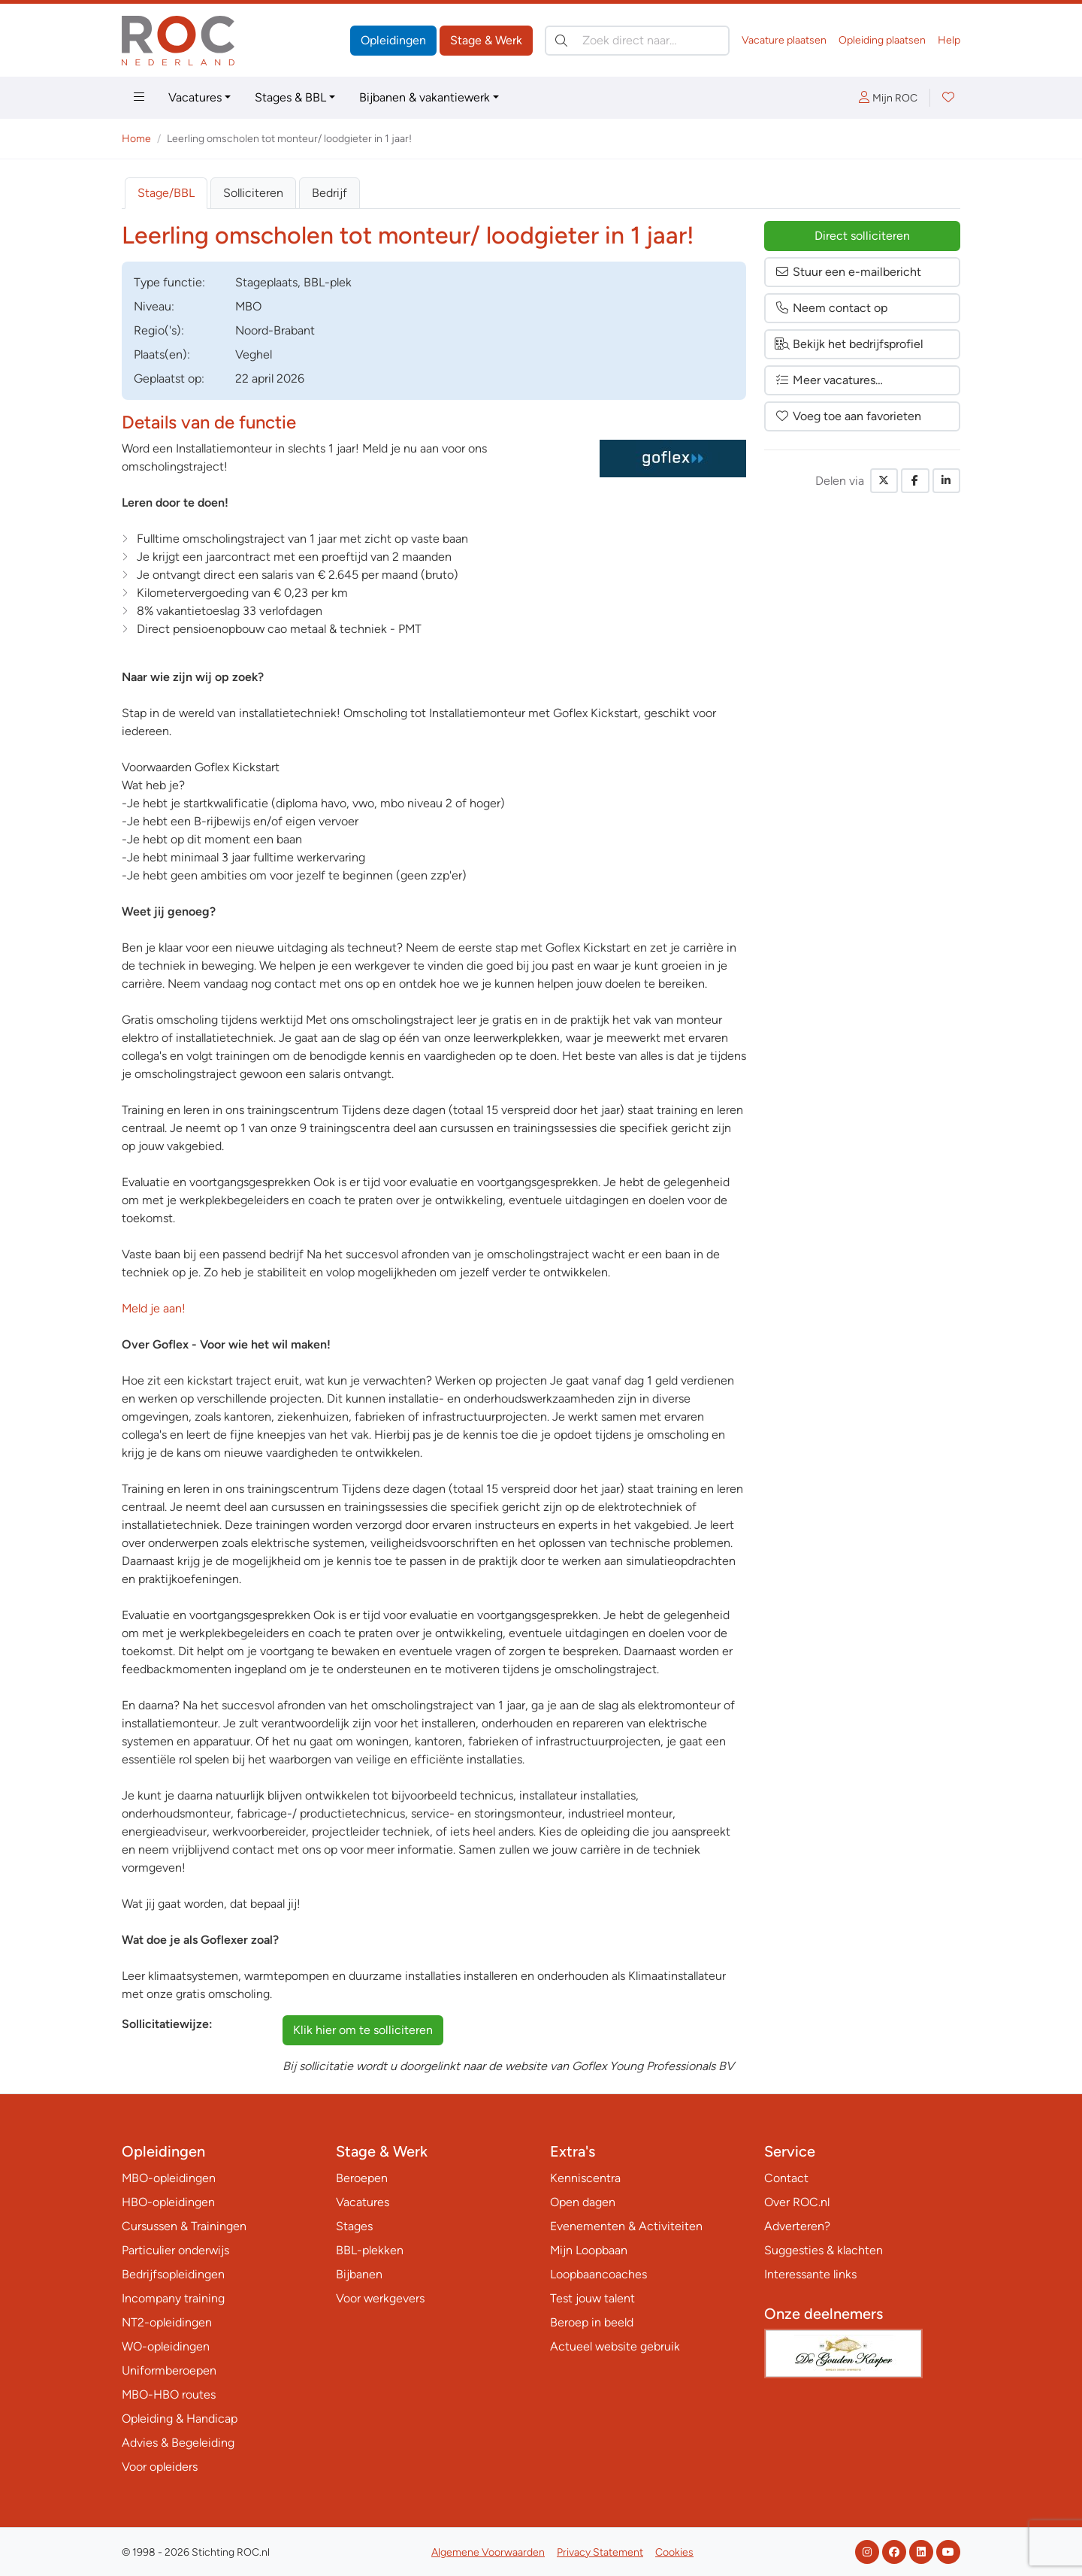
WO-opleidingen (166, 2346)
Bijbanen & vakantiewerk (424, 97)
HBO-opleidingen (168, 2202)
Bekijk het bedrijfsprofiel (849, 344)
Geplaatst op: (169, 378)
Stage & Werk (486, 40)
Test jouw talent (592, 2298)
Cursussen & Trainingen (184, 2226)
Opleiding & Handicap (179, 2418)
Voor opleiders (160, 2466)
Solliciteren (253, 193)
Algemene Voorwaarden (488, 2552)
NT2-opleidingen (167, 2322)
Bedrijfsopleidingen (173, 2274)
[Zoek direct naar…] (637, 41)
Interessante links (810, 2274)
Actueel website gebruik (615, 2346)
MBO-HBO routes (169, 2394)
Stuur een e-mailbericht (848, 272)
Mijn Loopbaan (588, 2250)
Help (949, 40)
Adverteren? (797, 2226)
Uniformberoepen (169, 2370)
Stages (354, 2226)
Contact (786, 2178)
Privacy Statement (600, 2552)
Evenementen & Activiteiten (626, 2226)
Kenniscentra (585, 2178)
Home (136, 138)
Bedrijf (329, 193)
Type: (169, 282)
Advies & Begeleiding (178, 2442)
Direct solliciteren (862, 236)
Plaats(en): (162, 354)
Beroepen (362, 2178)
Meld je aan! (154, 1308)
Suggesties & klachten (823, 2250)
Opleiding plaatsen (882, 40)
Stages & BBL (290, 97)
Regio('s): (159, 330)
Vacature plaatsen (784, 40)
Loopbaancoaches (598, 2274)
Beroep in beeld (591, 2322)
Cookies (674, 2552)
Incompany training (173, 2298)
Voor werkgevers (380, 2298)
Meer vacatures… (829, 380)
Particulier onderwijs (175, 2250)
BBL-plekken (369, 2250)
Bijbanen (359, 2274)
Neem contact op (831, 308)
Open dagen (582, 2202)
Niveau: (154, 306)
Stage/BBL (166, 193)
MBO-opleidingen (169, 2178)
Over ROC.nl (797, 2202)
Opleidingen (393, 40)
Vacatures (195, 97)
